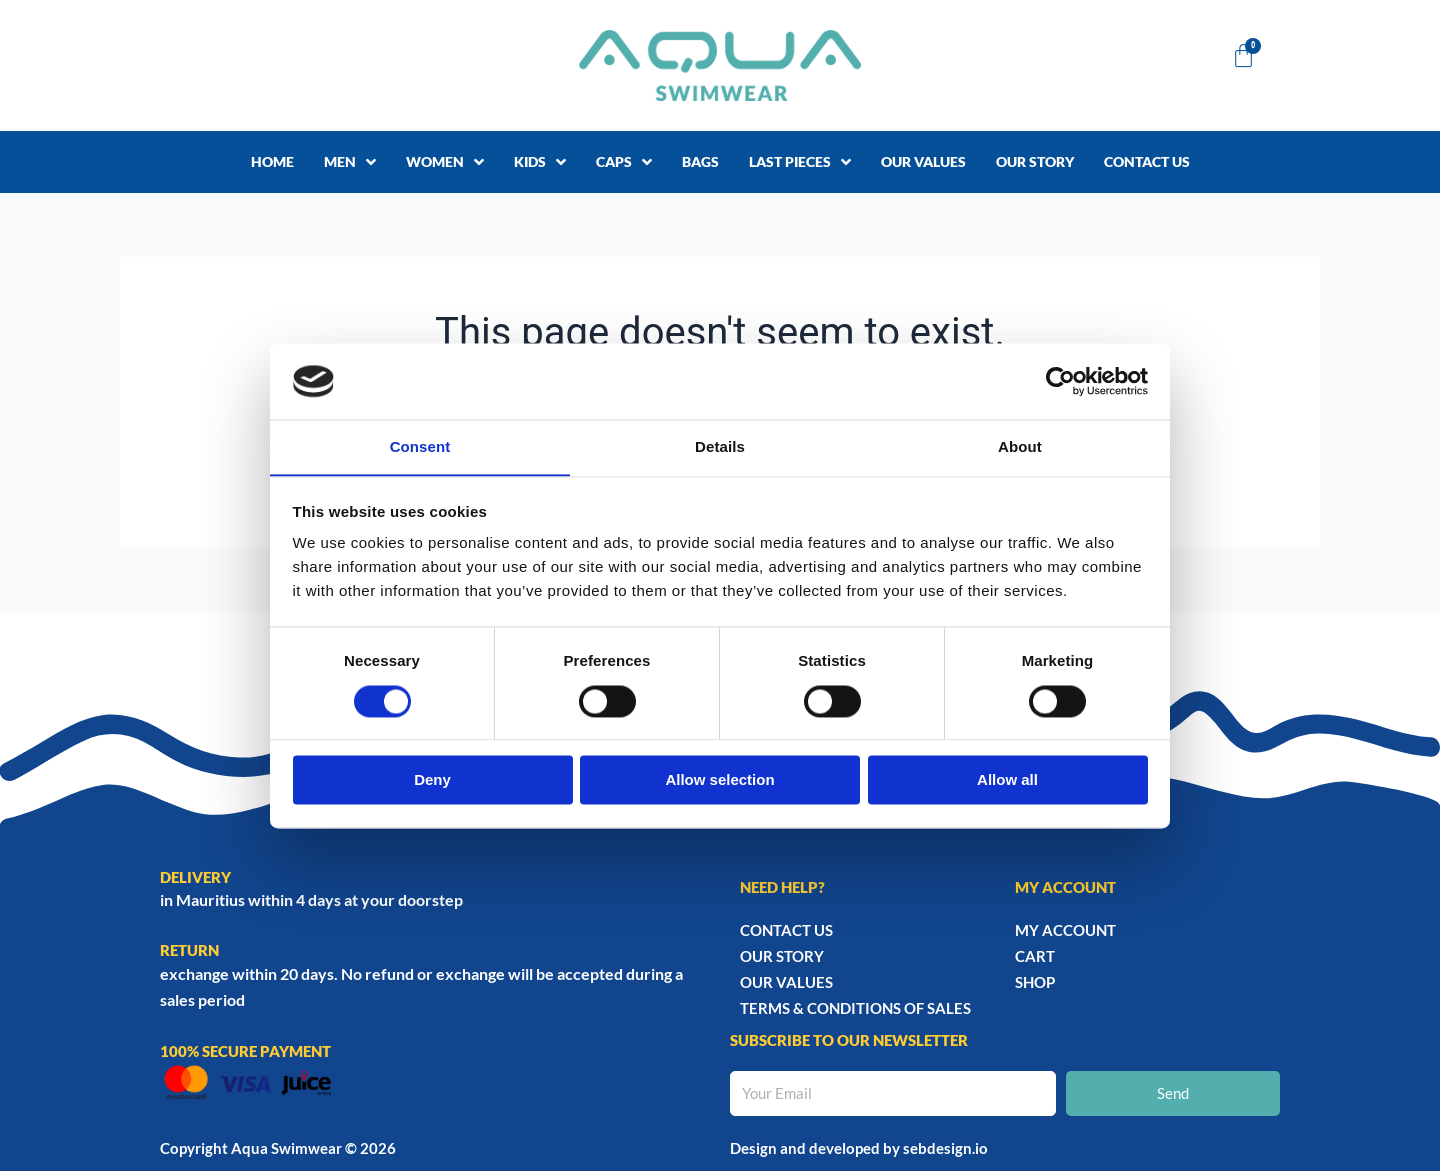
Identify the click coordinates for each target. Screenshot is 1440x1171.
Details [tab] (720, 446)
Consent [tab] (420, 446)
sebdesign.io (945, 1148)
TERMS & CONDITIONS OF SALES (855, 1008)
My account (1065, 930)
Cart (1035, 956)
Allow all (1007, 780)
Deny (432, 780)
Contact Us (786, 930)
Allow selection (719, 780)
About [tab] (1020, 446)
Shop (1035, 982)
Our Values (786, 982)
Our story (782, 956)
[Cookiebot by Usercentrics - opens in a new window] (1060, 381)
